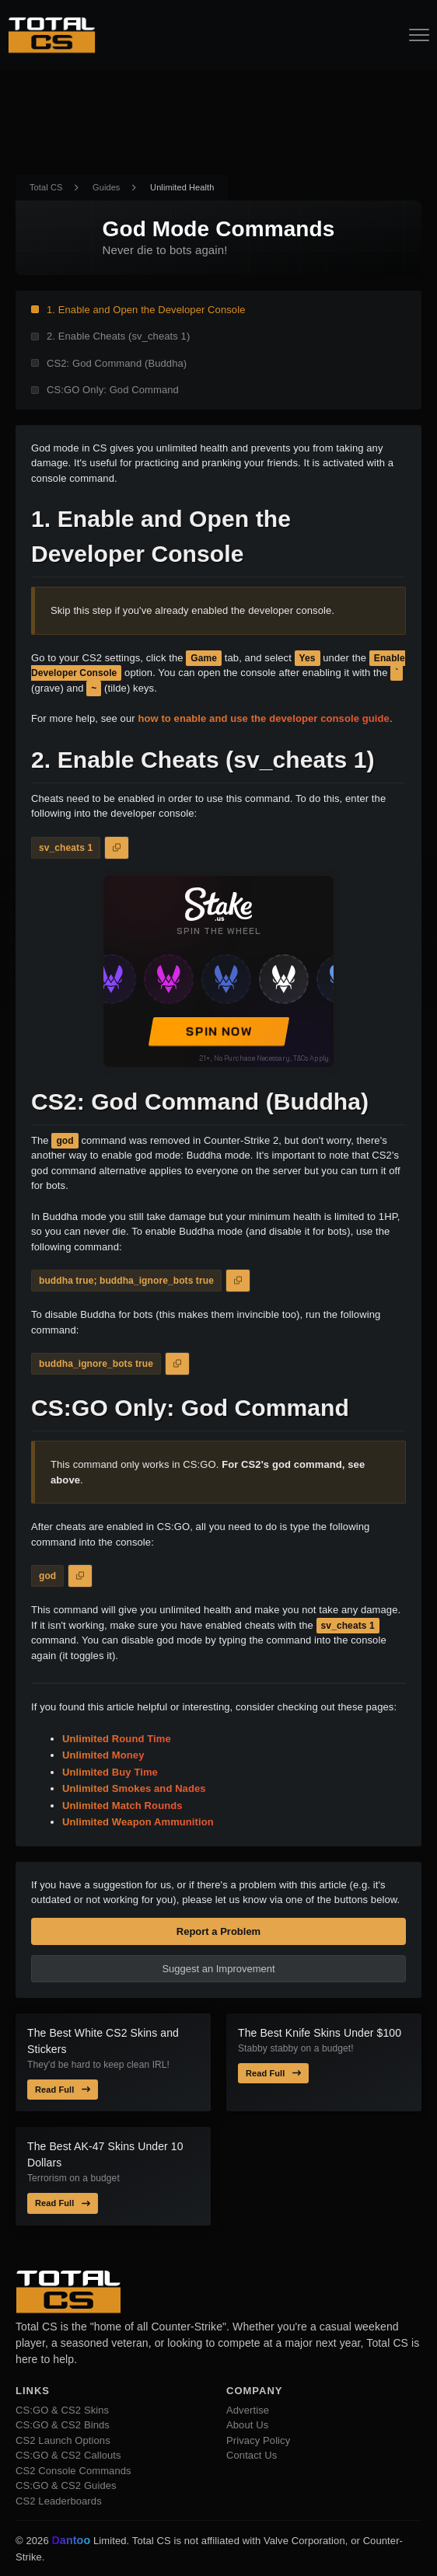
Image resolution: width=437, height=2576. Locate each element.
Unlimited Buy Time (110, 1772)
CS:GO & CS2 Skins (62, 2410)
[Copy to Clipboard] (116, 848)
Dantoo (71, 2541)
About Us (247, 2425)
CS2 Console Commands (73, 2471)
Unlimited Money (103, 1755)
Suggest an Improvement (218, 1969)
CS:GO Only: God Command (113, 390)
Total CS (46, 187)
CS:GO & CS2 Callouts (68, 2455)
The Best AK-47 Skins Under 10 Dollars (105, 2154)
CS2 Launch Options (63, 2440)
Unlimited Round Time (116, 1739)
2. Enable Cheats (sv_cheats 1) (118, 336)
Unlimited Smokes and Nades (134, 1788)
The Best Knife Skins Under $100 (319, 2033)
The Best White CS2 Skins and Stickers (103, 2041)
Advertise (247, 2410)
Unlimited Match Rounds (122, 1805)
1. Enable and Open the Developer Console (146, 309)
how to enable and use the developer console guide (263, 718)
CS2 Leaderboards (59, 2501)
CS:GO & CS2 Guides (66, 2485)
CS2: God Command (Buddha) (117, 363)
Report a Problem (218, 1931)
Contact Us (251, 2455)
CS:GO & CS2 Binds (63, 2425)
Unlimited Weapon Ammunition (138, 1822)
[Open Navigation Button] (419, 35)
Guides (106, 187)
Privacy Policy (258, 2440)
